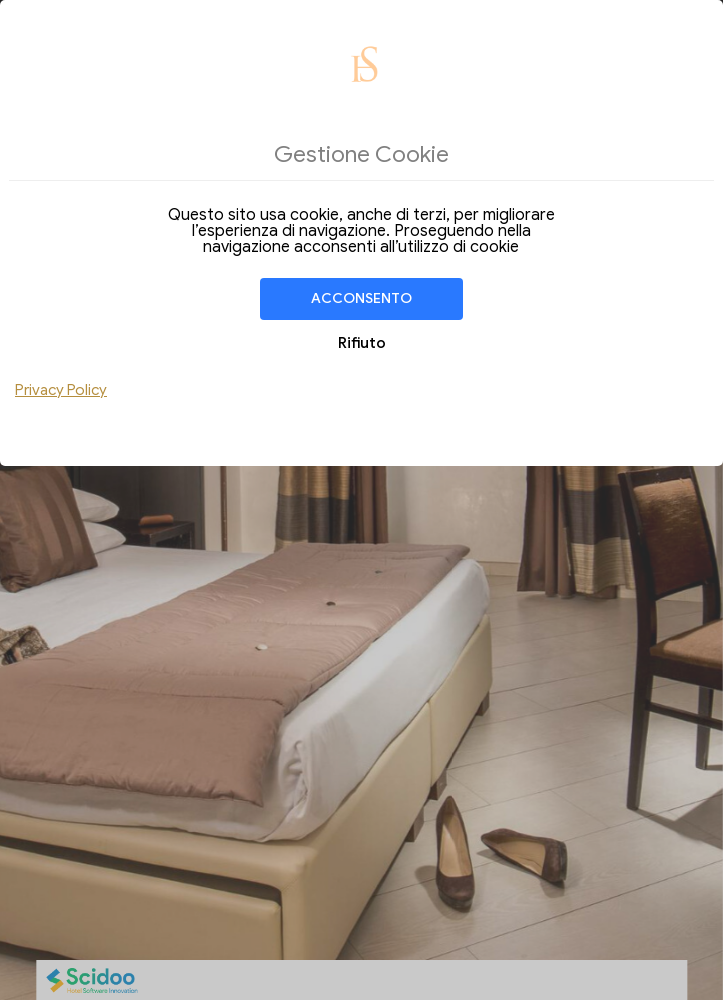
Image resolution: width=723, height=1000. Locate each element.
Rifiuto (362, 343)
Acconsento (361, 298)
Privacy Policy (61, 390)
